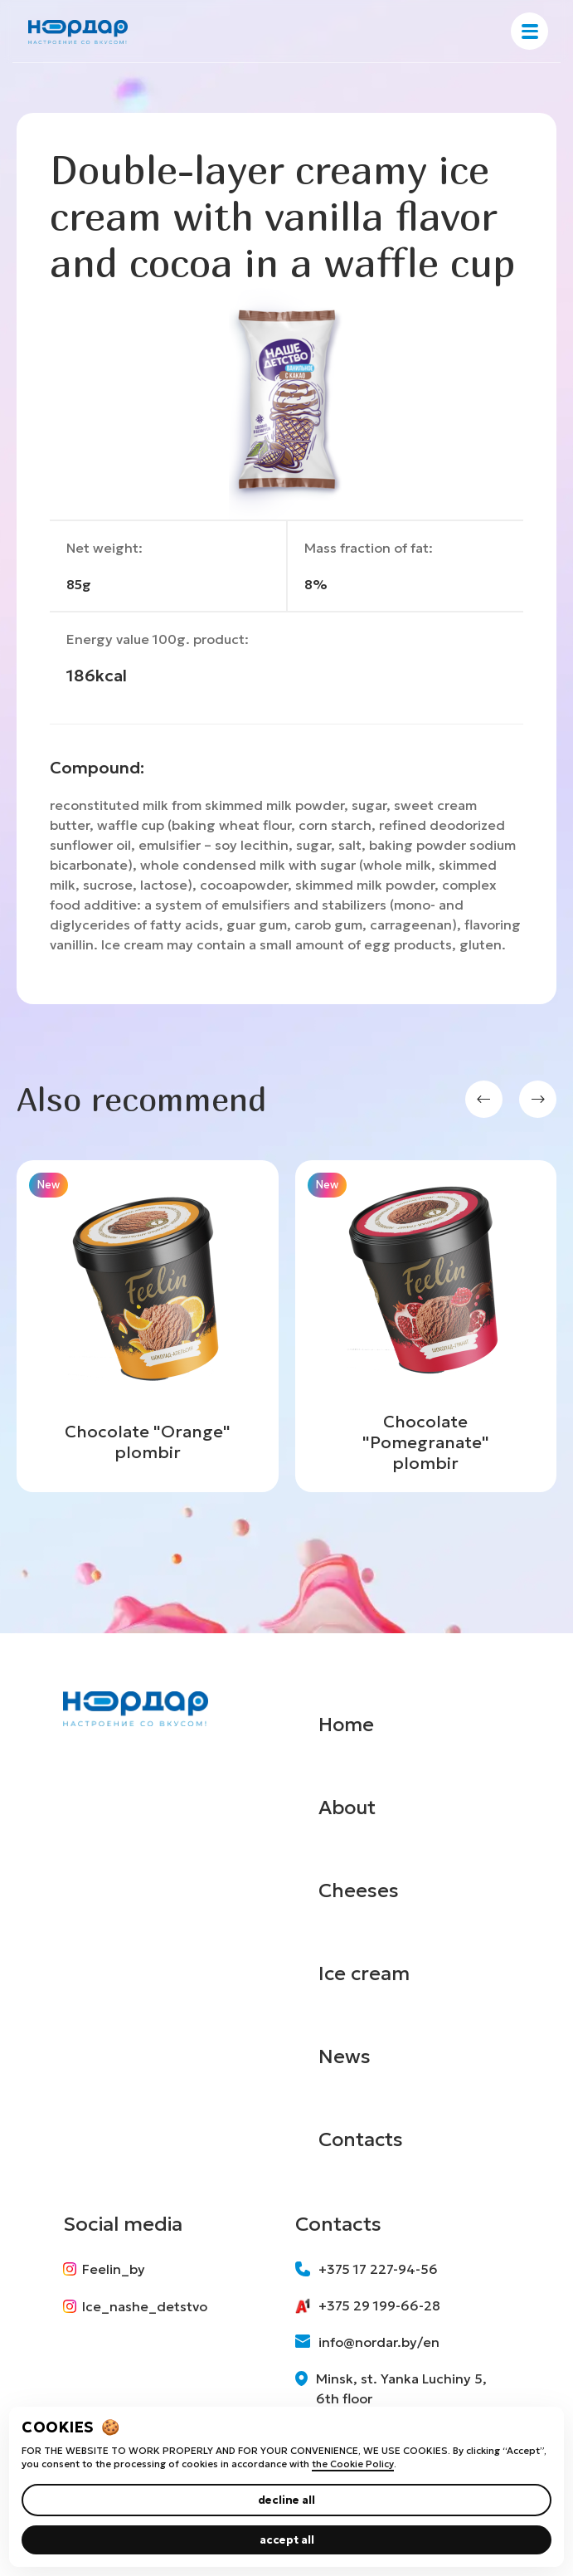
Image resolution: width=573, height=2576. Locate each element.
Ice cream (365, 1973)
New (48, 1185)
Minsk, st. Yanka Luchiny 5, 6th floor (391, 2388)
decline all (286, 2500)
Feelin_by (104, 2269)
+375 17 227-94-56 (366, 2269)
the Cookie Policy (353, 2464)
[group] (148, 1326)
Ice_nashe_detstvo (135, 2307)
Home (347, 1724)
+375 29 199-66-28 (367, 2305)
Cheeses (358, 1890)
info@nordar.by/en (367, 2342)
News (344, 2056)
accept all (287, 2540)
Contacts (361, 2139)
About (348, 1807)
